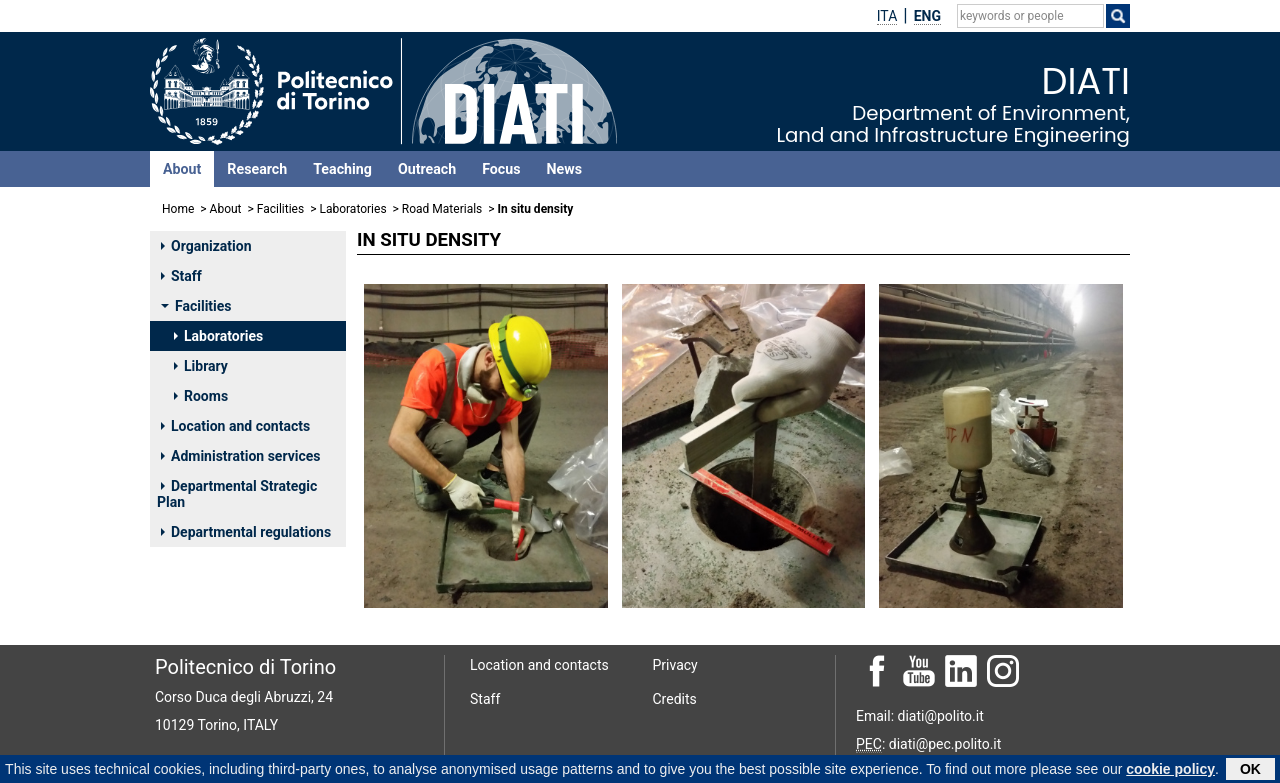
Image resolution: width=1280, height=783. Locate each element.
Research (257, 169)
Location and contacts (235, 426)
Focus (501, 169)
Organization (206, 246)
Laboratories (352, 209)
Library (201, 366)
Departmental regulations (246, 532)
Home (178, 209)
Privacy (675, 665)
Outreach (427, 169)
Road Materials (442, 209)
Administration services (241, 456)
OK (1250, 771)
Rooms (201, 396)
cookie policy (1170, 771)
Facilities (280, 209)
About (182, 169)
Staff (181, 276)
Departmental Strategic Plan (237, 494)
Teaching (342, 169)
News (564, 169)
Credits (675, 699)
